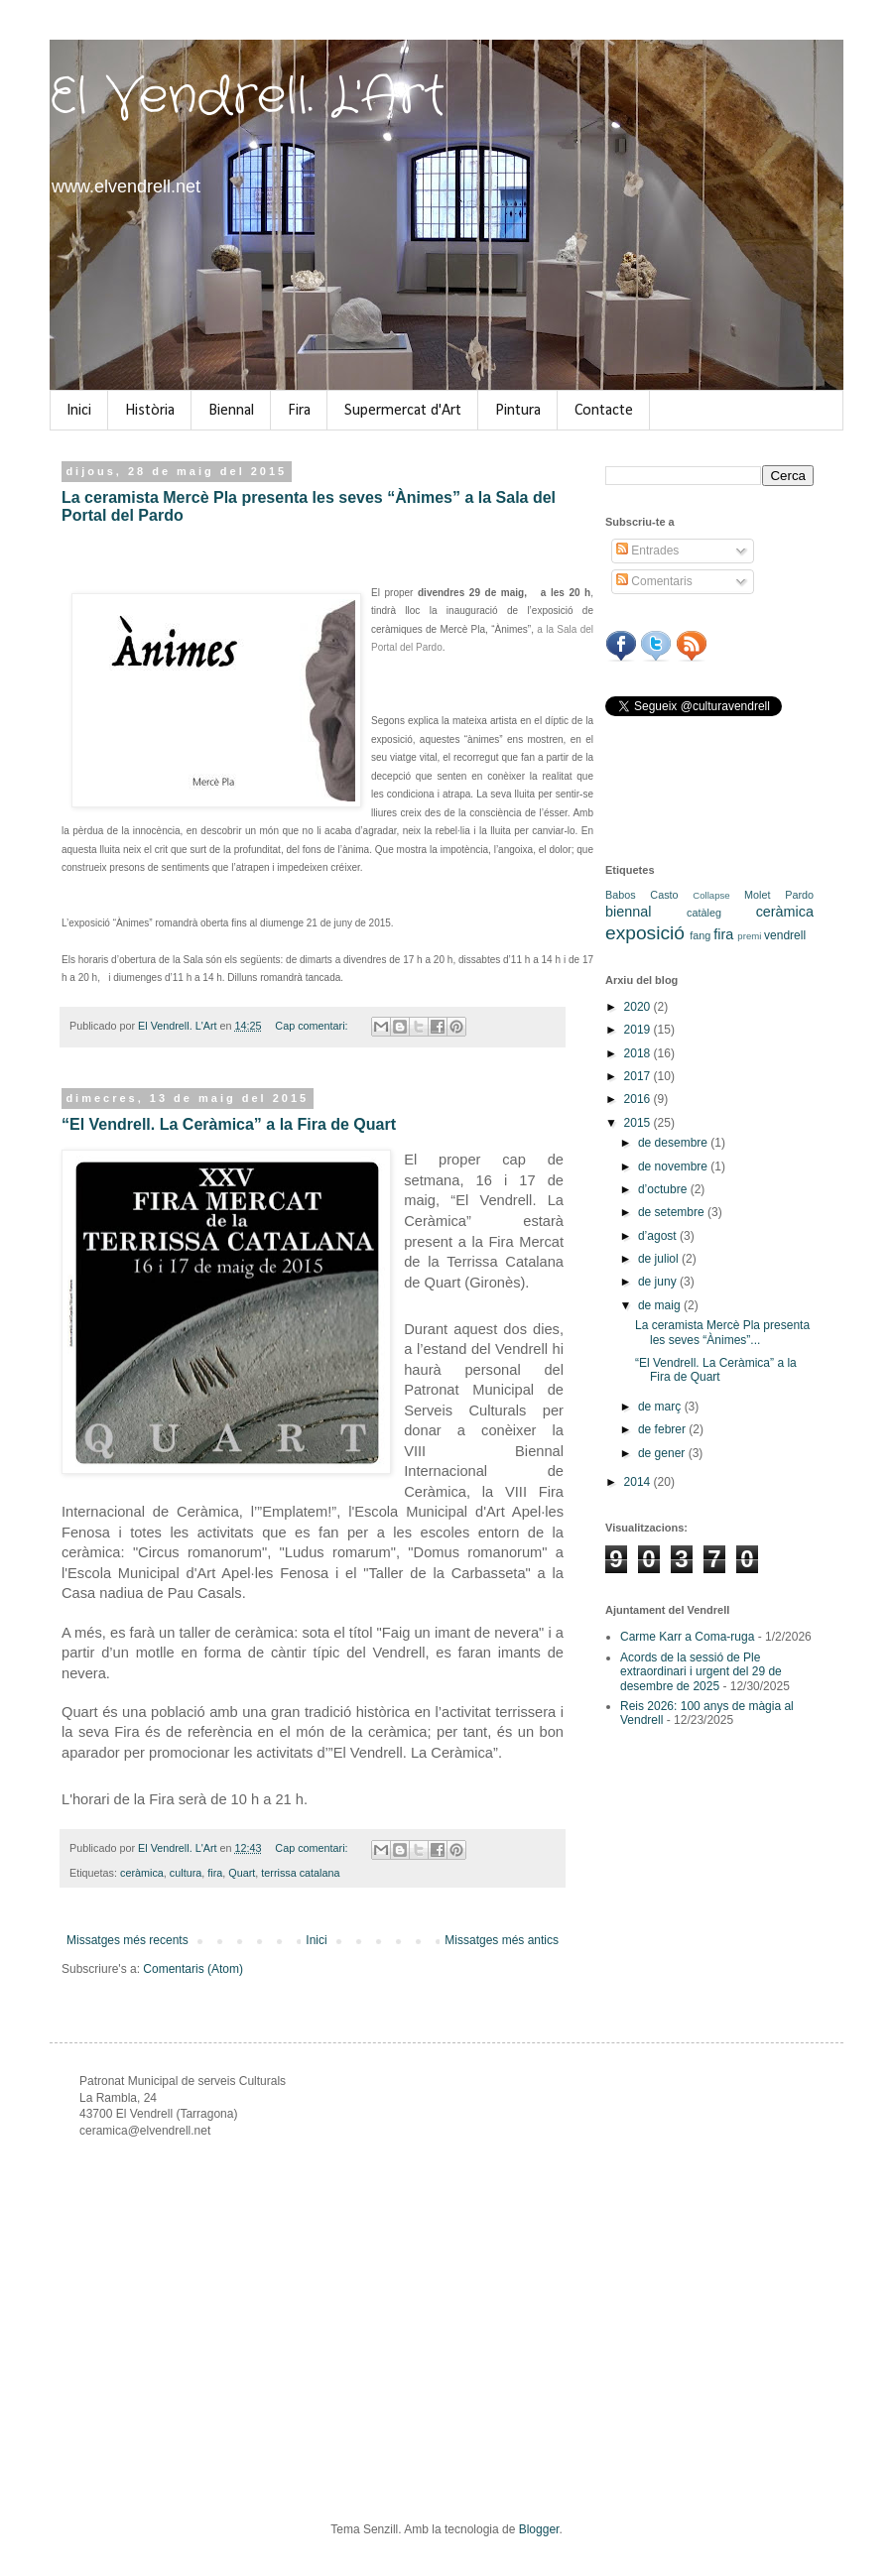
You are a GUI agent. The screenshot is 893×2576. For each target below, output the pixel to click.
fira (214, 1873)
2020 (639, 1007)
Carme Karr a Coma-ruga (687, 1637)
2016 (639, 1099)
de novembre (674, 1166)
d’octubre (664, 1189)
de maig (661, 1305)
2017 (639, 1076)
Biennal (231, 411)
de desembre (674, 1143)
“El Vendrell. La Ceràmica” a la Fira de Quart (229, 1124)
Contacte (603, 411)
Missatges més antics (502, 1940)
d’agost (659, 1236)
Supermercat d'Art (402, 411)
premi (749, 935)
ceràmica (142, 1873)
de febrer (663, 1429)
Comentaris (654, 581)
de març (661, 1406)
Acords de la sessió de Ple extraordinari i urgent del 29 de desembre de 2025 (701, 1672)
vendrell (785, 935)
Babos (620, 895)
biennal (628, 912)
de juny (659, 1281)
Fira (299, 411)
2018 (639, 1053)
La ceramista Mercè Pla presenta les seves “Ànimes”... (722, 1332)
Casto (664, 895)
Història (150, 411)
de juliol (660, 1259)
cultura (185, 1873)
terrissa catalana (300, 1873)
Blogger (539, 2529)
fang (700, 935)
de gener (663, 1453)
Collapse (711, 895)
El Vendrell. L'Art (248, 97)
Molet (757, 895)
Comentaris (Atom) (193, 1969)
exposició (645, 932)
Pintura (518, 411)
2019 (639, 1030)
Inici (78, 411)
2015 (639, 1123)
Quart (241, 1873)
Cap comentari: (312, 1026)
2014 (639, 1482)
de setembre (672, 1212)
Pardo (799, 895)
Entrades (647, 550)
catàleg (704, 913)
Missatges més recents (127, 1940)
